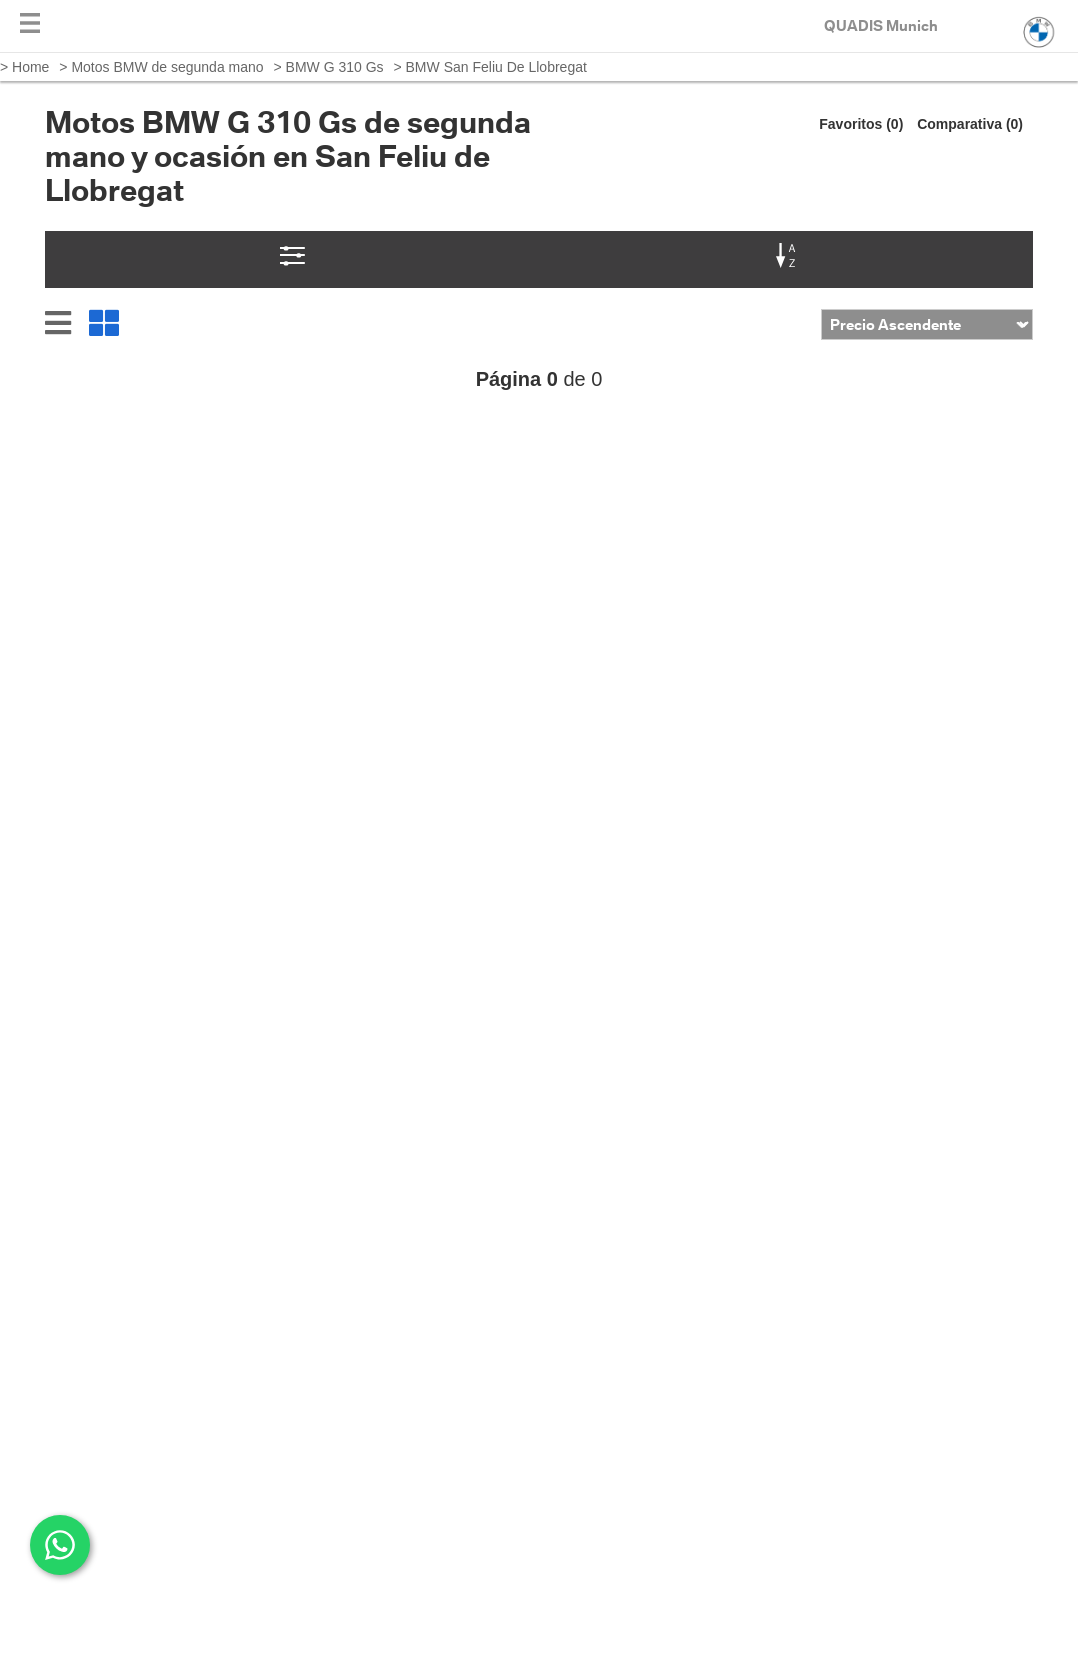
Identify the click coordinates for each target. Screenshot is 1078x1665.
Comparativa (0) (970, 124)
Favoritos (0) (861, 124)
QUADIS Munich (881, 25)
